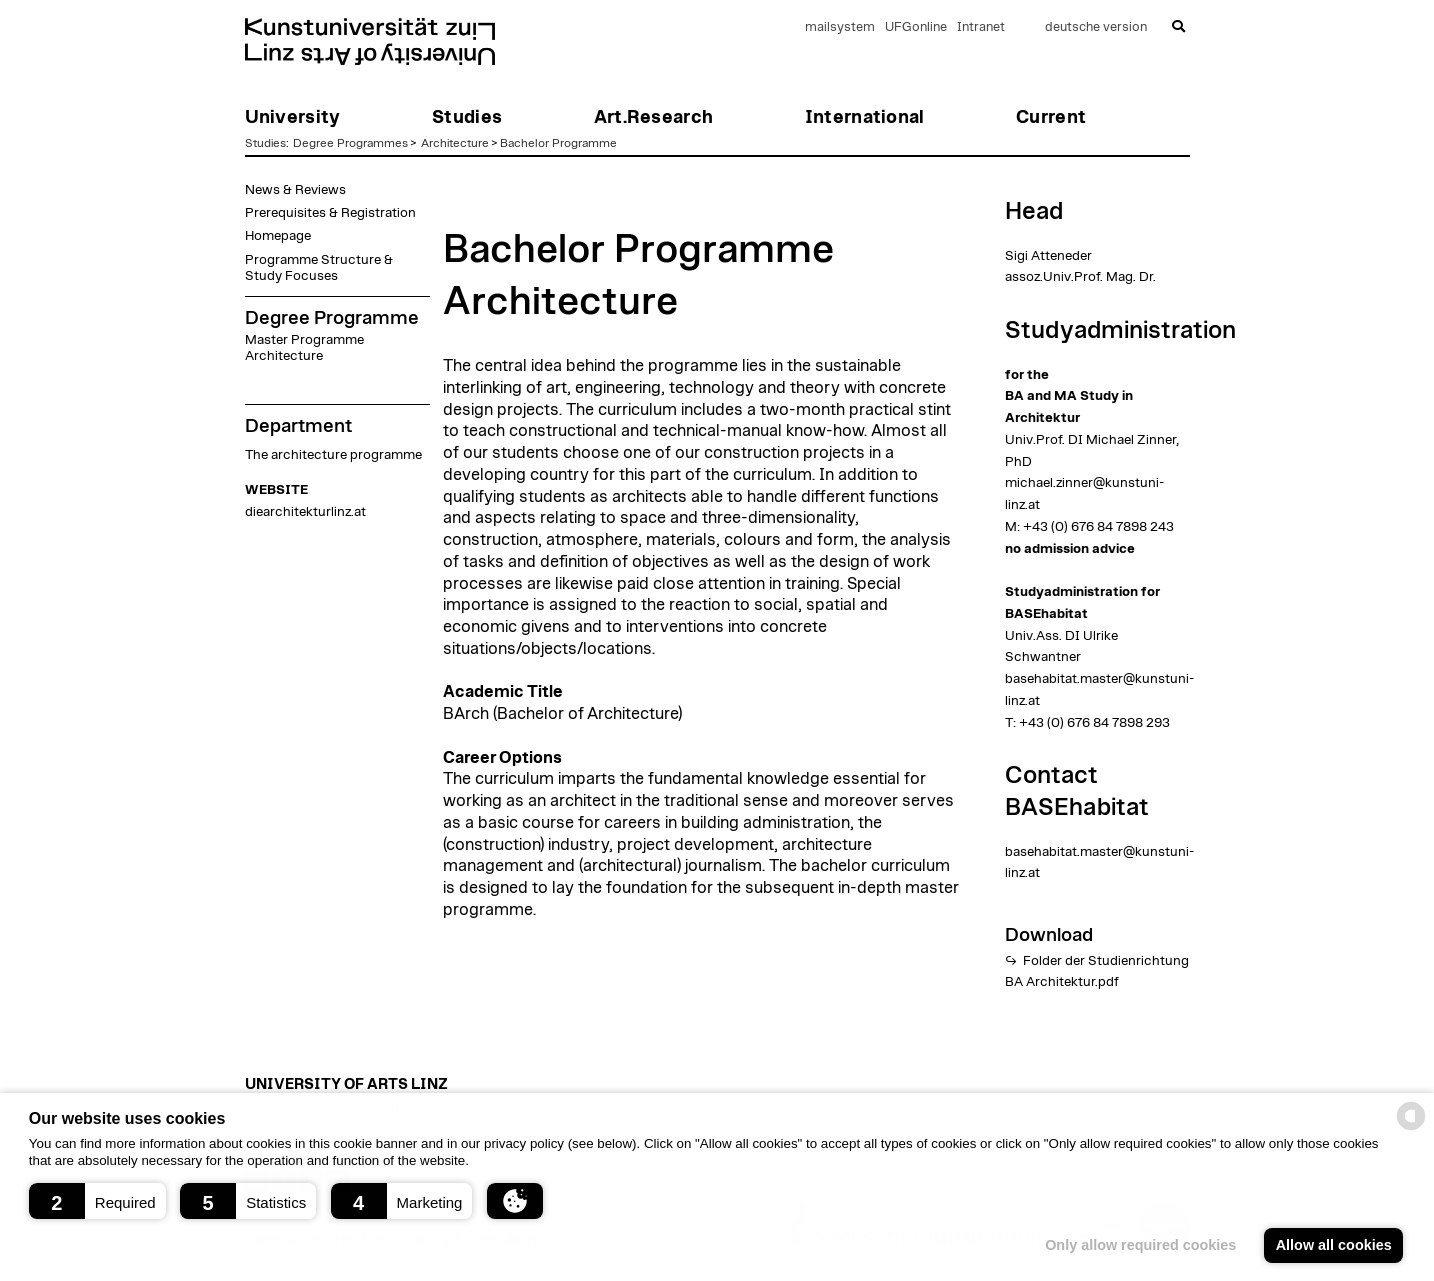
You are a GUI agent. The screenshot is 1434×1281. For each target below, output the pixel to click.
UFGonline (916, 27)
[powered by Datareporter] (1411, 1128)
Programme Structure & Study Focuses (319, 268)
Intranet (981, 27)
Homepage (278, 236)
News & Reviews (295, 190)
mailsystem (840, 27)
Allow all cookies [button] (1334, 1245)
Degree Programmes (350, 143)
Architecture (455, 143)
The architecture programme (333, 455)
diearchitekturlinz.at (305, 512)
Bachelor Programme (558, 143)
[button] (97, 1201)
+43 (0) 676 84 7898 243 (1098, 527)
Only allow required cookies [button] (1140, 1245)
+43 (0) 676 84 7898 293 (1094, 723)
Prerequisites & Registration (330, 213)
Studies (265, 143)
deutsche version (1096, 27)
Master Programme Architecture (304, 348)
